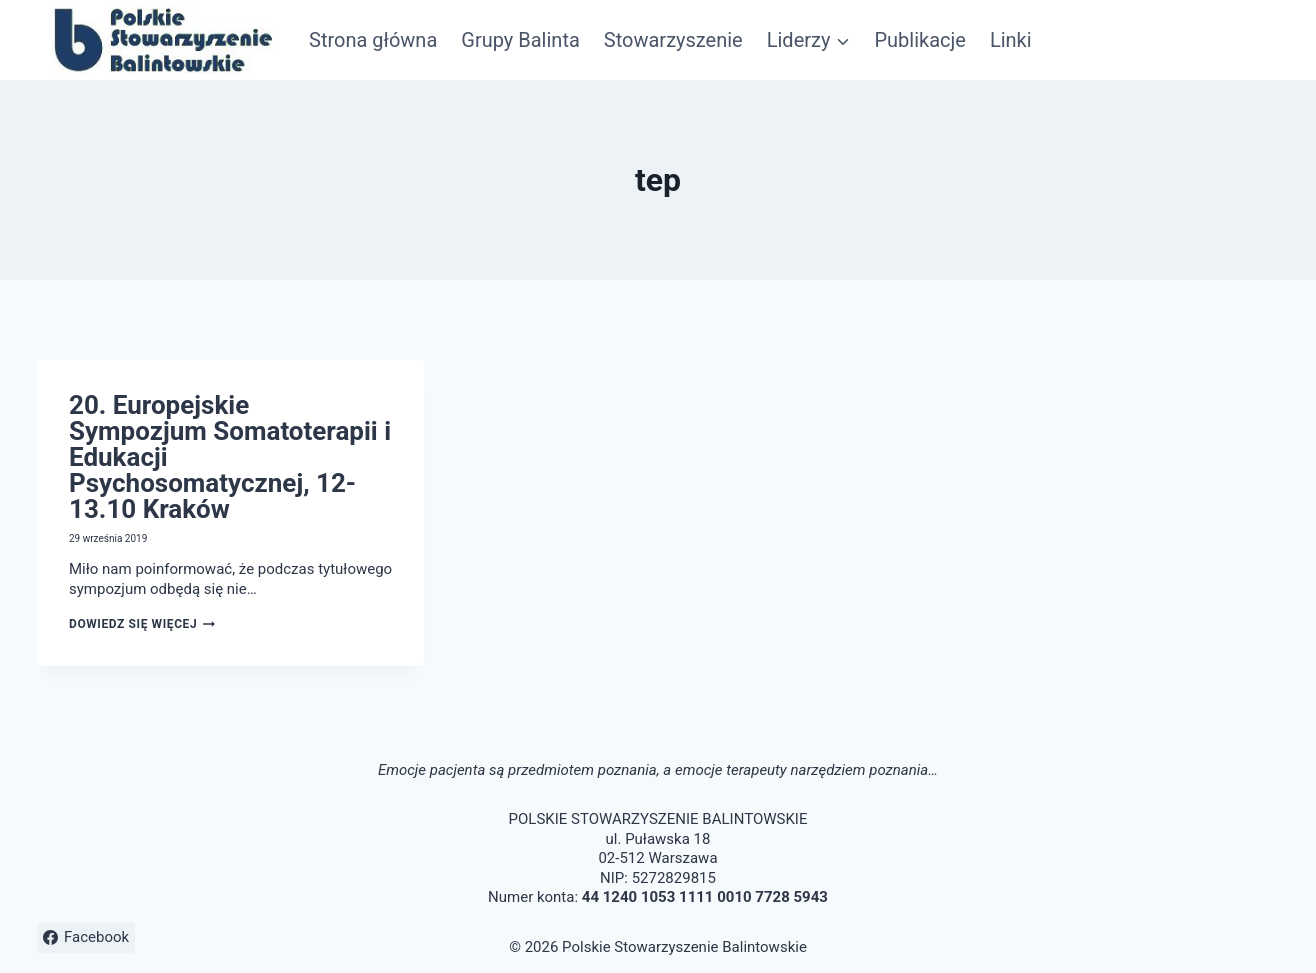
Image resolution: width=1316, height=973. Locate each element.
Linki (1011, 40)
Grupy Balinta (520, 40)
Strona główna (373, 40)
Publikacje (919, 40)
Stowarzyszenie (673, 40)
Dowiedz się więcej (142, 624)
